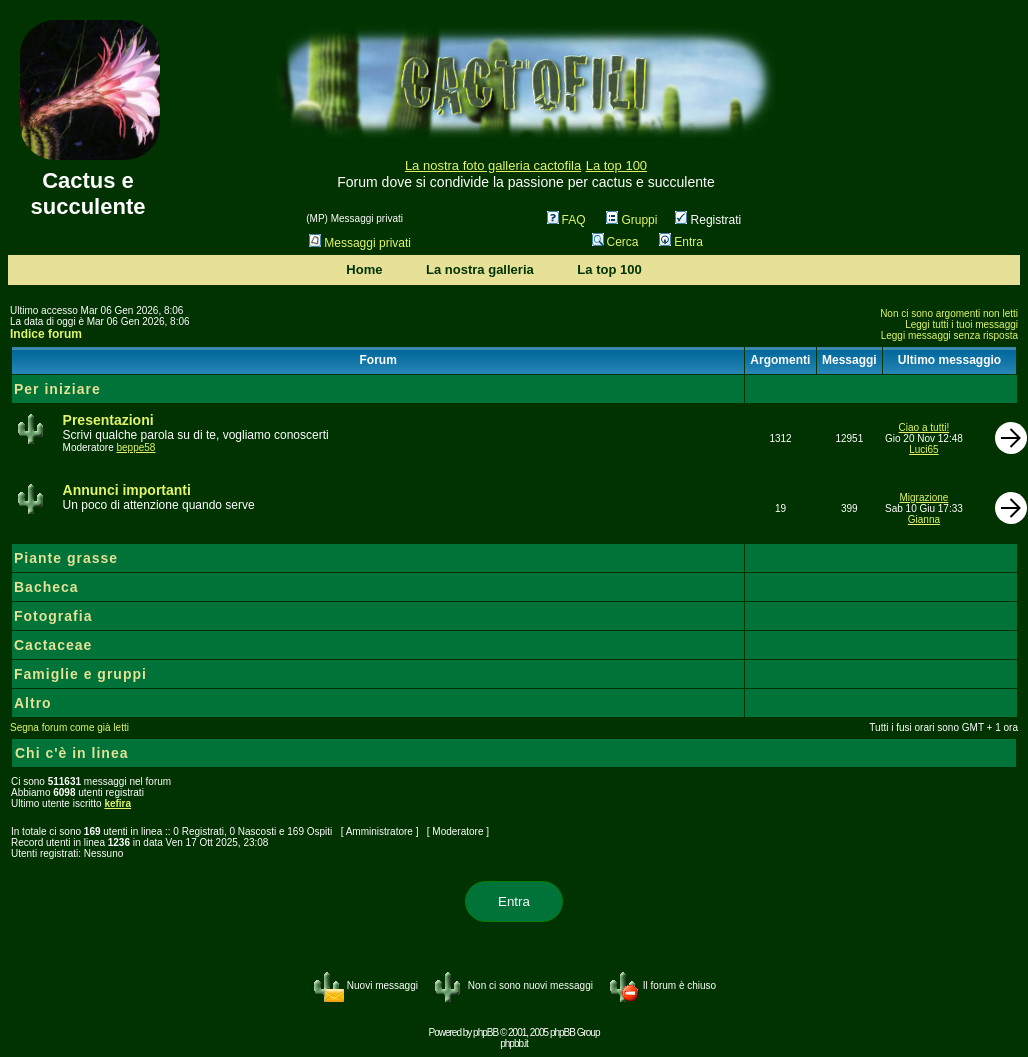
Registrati (708, 220)
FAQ (566, 220)
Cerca (615, 242)
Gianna (924, 519)
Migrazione (923, 497)
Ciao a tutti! (924, 427)
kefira (117, 803)
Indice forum (46, 334)
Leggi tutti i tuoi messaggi (961, 324)
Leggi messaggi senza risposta (949, 335)
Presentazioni (108, 420)
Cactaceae (53, 645)
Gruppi (631, 220)
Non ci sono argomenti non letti (949, 313)
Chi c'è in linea (71, 753)
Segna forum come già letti (69, 727)
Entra (681, 242)
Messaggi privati (360, 243)
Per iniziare (57, 389)
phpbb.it (514, 1043)
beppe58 (135, 447)
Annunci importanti (127, 490)
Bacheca (46, 587)
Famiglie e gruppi (80, 674)
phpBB (485, 1032)
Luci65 (923, 449)
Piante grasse (66, 558)
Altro (33, 703)
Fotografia (53, 616)
